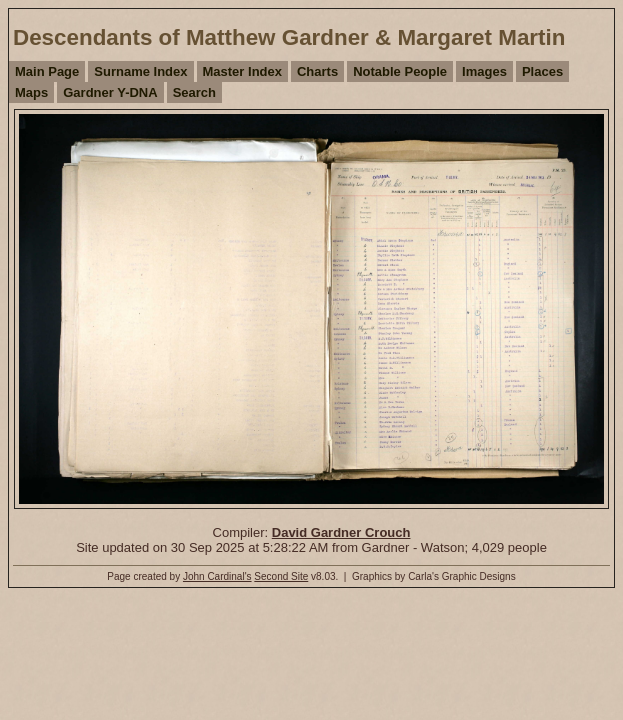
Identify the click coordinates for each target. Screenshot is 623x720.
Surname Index (140, 71)
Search (194, 92)
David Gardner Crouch (341, 532)
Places (542, 71)
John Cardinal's (217, 576)
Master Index (242, 71)
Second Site (281, 576)
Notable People (400, 71)
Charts (317, 71)
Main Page (47, 71)
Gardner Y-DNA (110, 92)
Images (484, 71)
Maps (31, 92)
